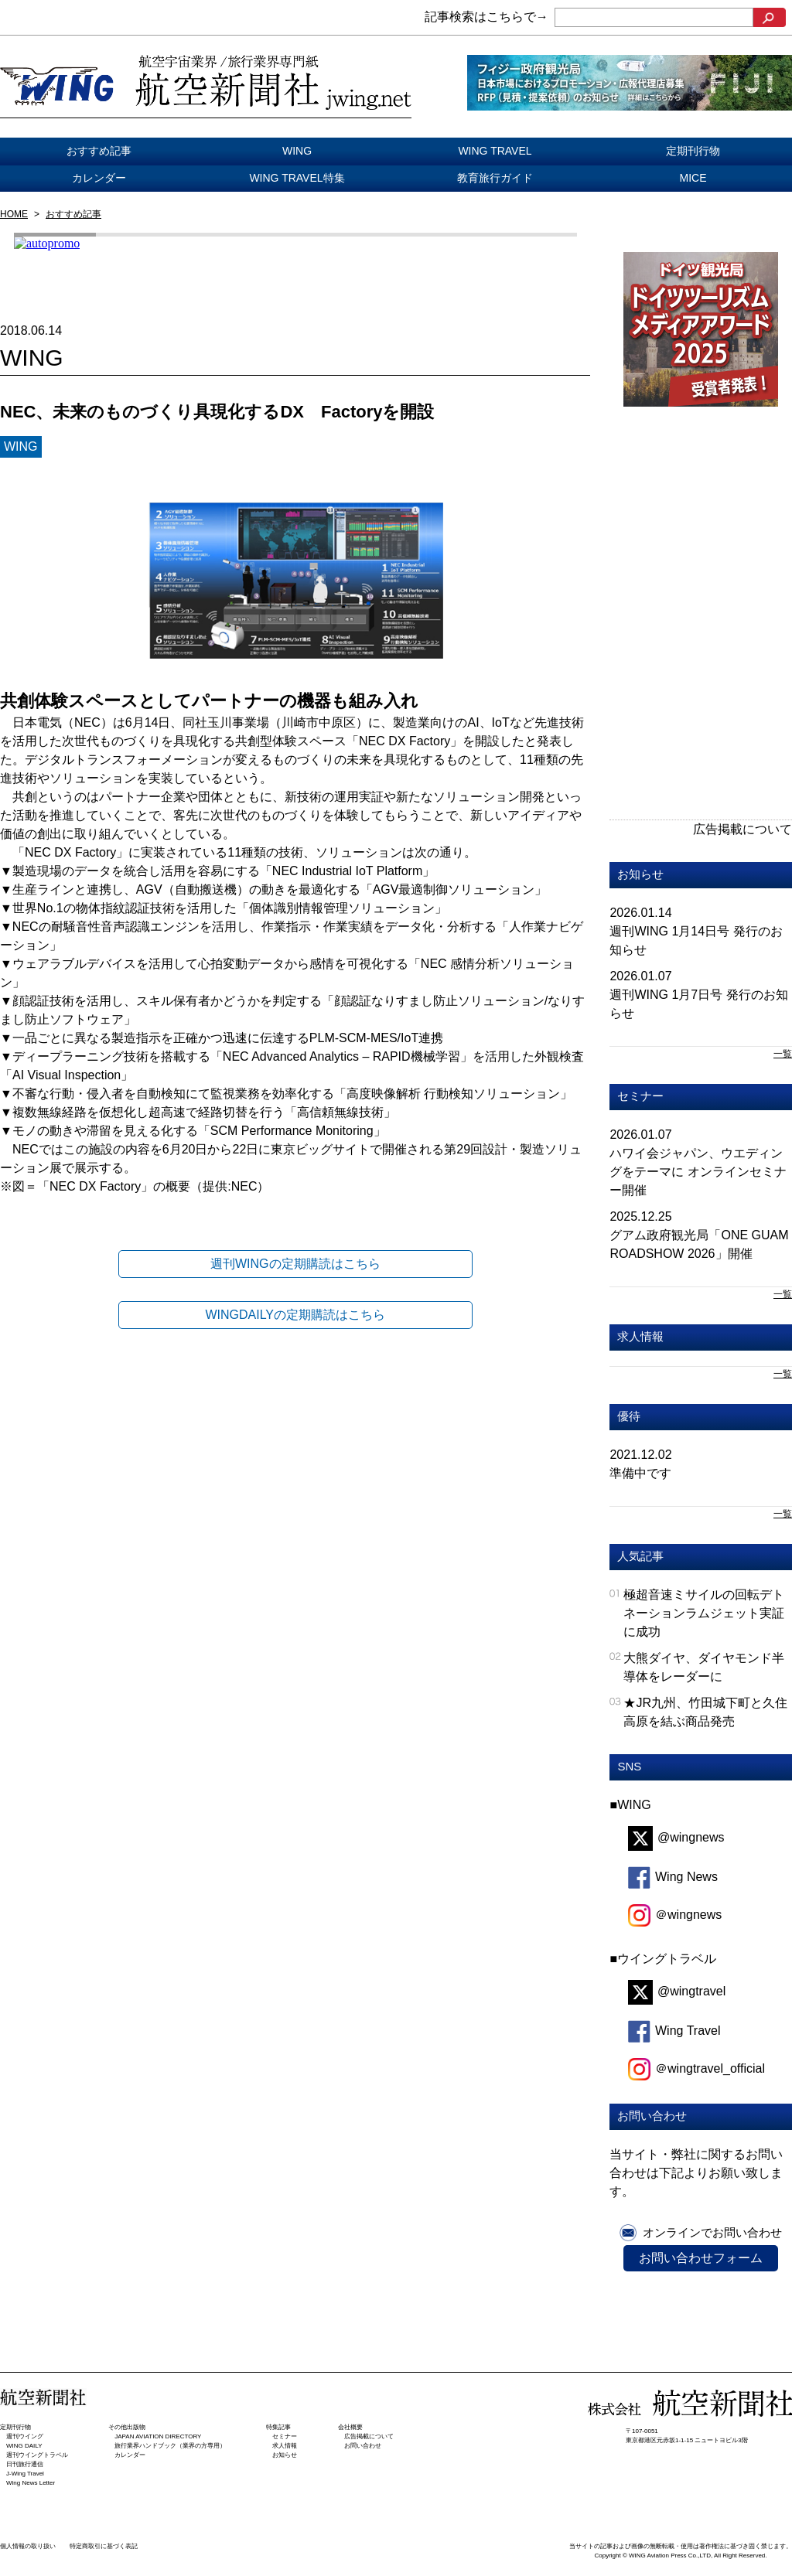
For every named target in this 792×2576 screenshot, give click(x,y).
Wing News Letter (30, 2482)
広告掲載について (742, 829)
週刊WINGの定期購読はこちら (295, 1263)
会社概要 (350, 2427)
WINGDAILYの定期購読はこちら (295, 1314)
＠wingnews (675, 1914)
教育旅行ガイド (495, 178)
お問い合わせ (362, 2445)
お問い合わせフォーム (701, 2257)
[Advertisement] (700, 530)
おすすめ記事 (99, 151)
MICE (693, 178)
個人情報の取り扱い (28, 2546)
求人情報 (640, 1336)
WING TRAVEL (494, 151)
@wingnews (676, 1837)
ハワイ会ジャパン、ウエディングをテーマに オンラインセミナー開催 (697, 1172)
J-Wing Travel (25, 2473)
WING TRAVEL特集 (296, 178)
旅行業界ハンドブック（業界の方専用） (170, 2445)
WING (297, 151)
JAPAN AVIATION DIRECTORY (157, 2436)
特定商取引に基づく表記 (104, 2546)
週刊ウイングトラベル (37, 2455)
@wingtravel (676, 1991)
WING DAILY (24, 2445)
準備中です (640, 1473)
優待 (628, 1416)
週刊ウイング (24, 2436)
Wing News (673, 1876)
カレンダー (99, 178)
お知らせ (640, 874)
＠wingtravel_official (696, 2068)
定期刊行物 (693, 151)
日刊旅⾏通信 (24, 2464)
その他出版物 (126, 2427)
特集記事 (278, 2427)
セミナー (640, 1095)
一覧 (782, 1053)
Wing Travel (674, 2030)
